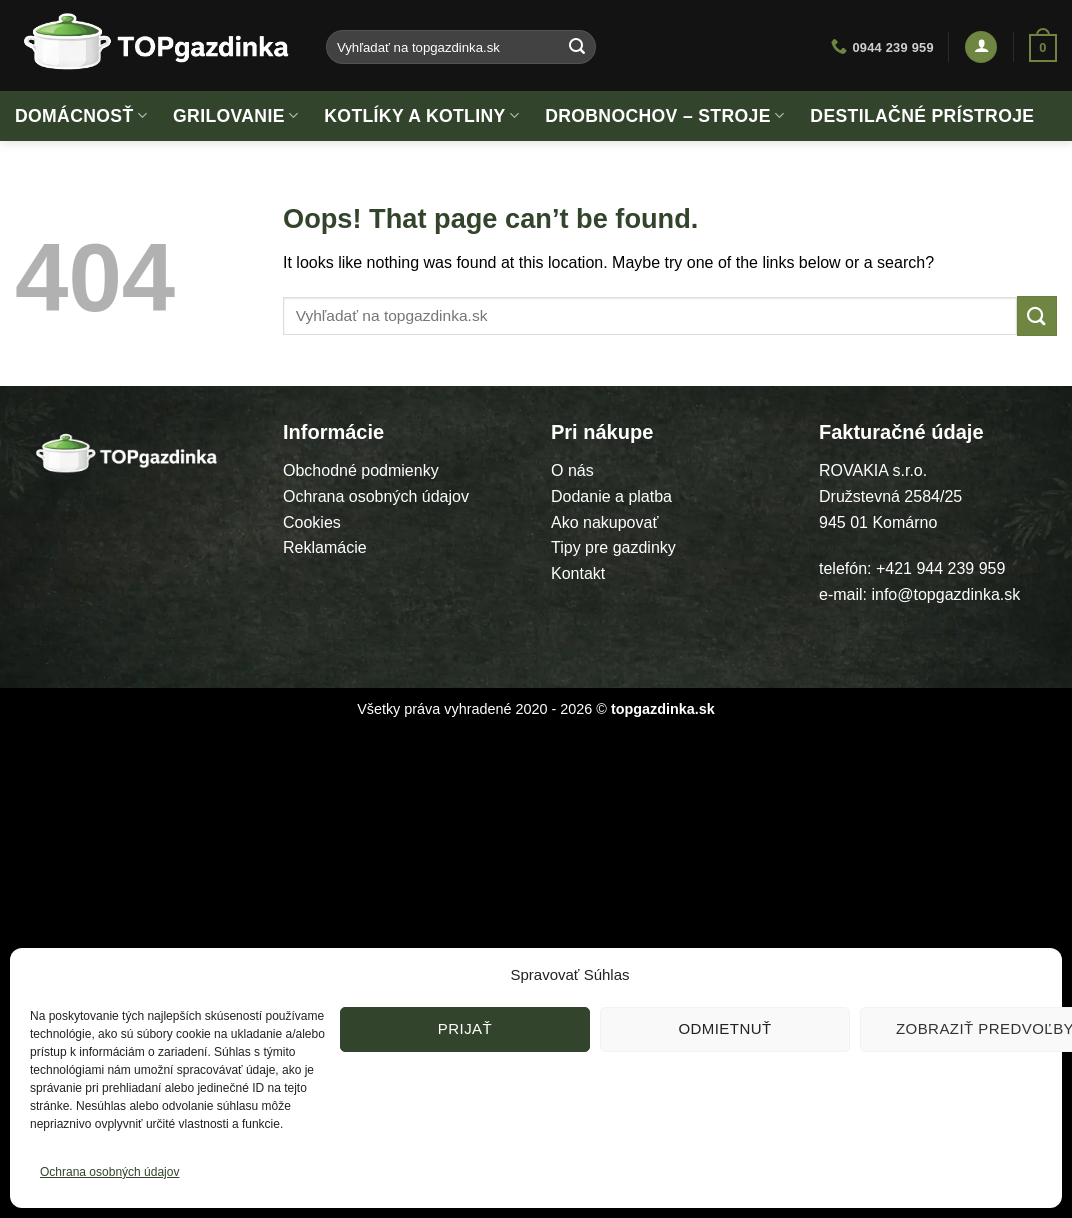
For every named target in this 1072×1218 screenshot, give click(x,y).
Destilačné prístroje (922, 116)
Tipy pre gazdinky (613, 547)
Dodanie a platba (611, 496)
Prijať (465, 1028)
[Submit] (578, 47)
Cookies (312, 522)
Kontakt (578, 573)
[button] (981, 47)
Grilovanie (235, 116)
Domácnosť (81, 116)
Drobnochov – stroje (664, 116)
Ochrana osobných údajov (109, 1172)
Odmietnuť (724, 1028)
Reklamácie (325, 547)
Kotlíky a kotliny (421, 116)
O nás (572, 470)
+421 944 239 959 (940, 568)
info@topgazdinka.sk (945, 594)
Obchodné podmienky (361, 470)
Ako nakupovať (604, 522)
